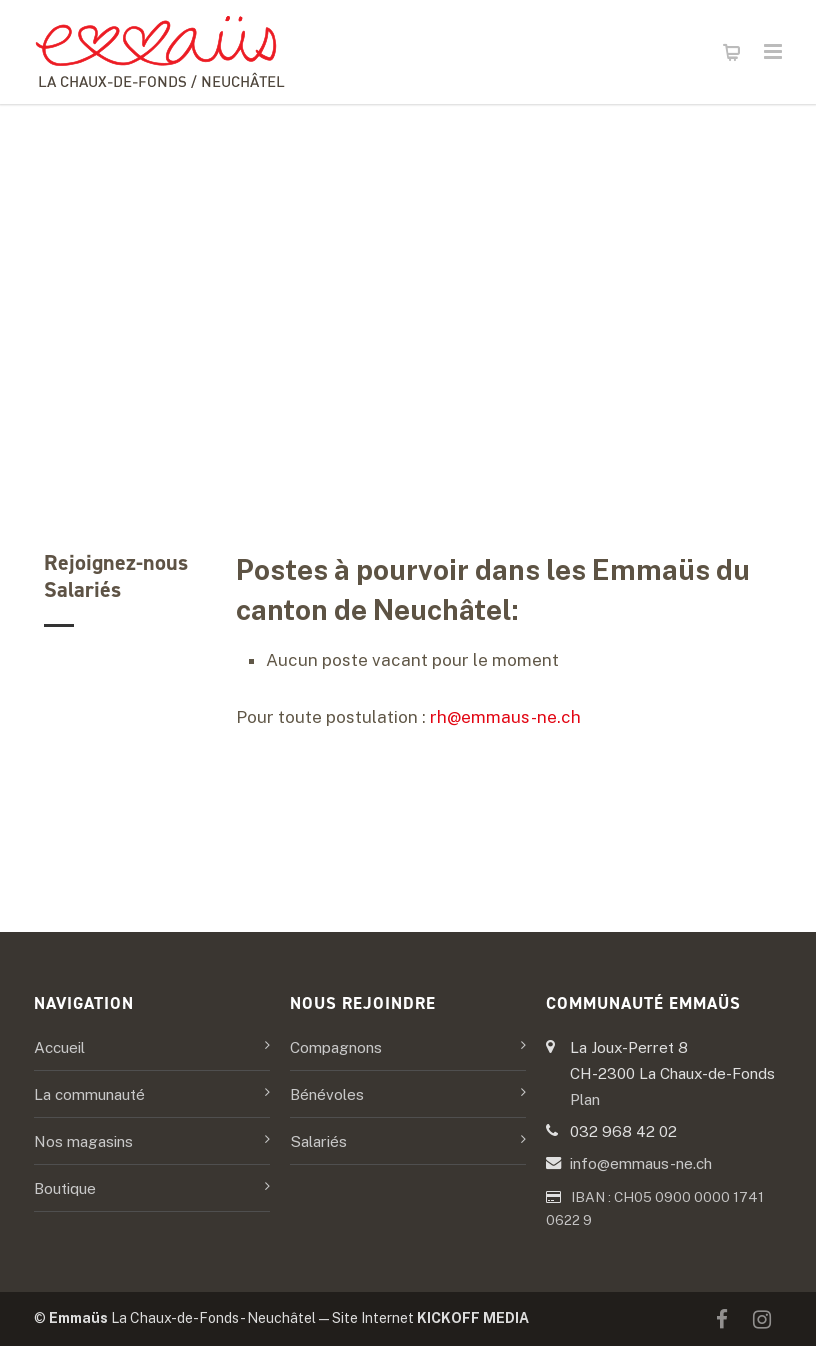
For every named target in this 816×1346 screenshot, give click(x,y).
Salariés (318, 1141)
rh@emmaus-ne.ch (505, 717)
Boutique (65, 1188)
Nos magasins (83, 1141)
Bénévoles (327, 1094)
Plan (585, 1099)
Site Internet (430, 1318)
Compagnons (336, 1047)
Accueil (59, 1047)
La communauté (89, 1094)
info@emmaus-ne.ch (641, 1163)
